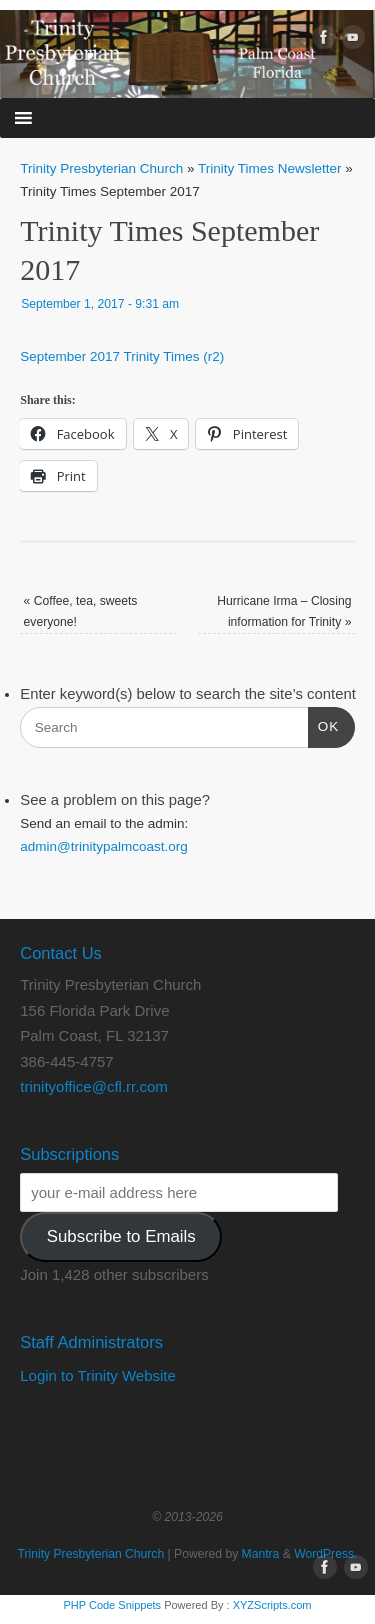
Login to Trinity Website (98, 1375)
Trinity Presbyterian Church (101, 168)
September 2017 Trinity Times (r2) (122, 356)
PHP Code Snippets (112, 1605)
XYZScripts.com (272, 1605)
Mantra (261, 1554)
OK (324, 724)
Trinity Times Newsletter (270, 168)
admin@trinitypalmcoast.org (104, 846)
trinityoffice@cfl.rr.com (93, 1086)
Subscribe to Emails (121, 1236)
